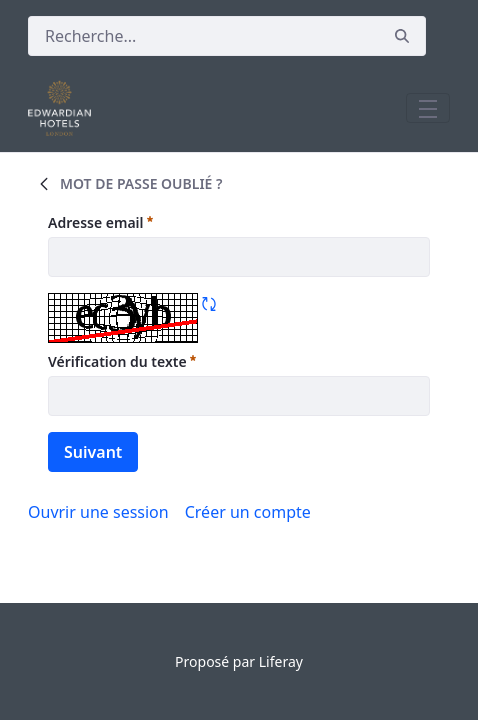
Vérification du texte (122, 361)
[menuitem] (248, 512)
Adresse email (100, 222)
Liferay (281, 661)
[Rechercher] (203, 36)
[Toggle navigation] (428, 108)
